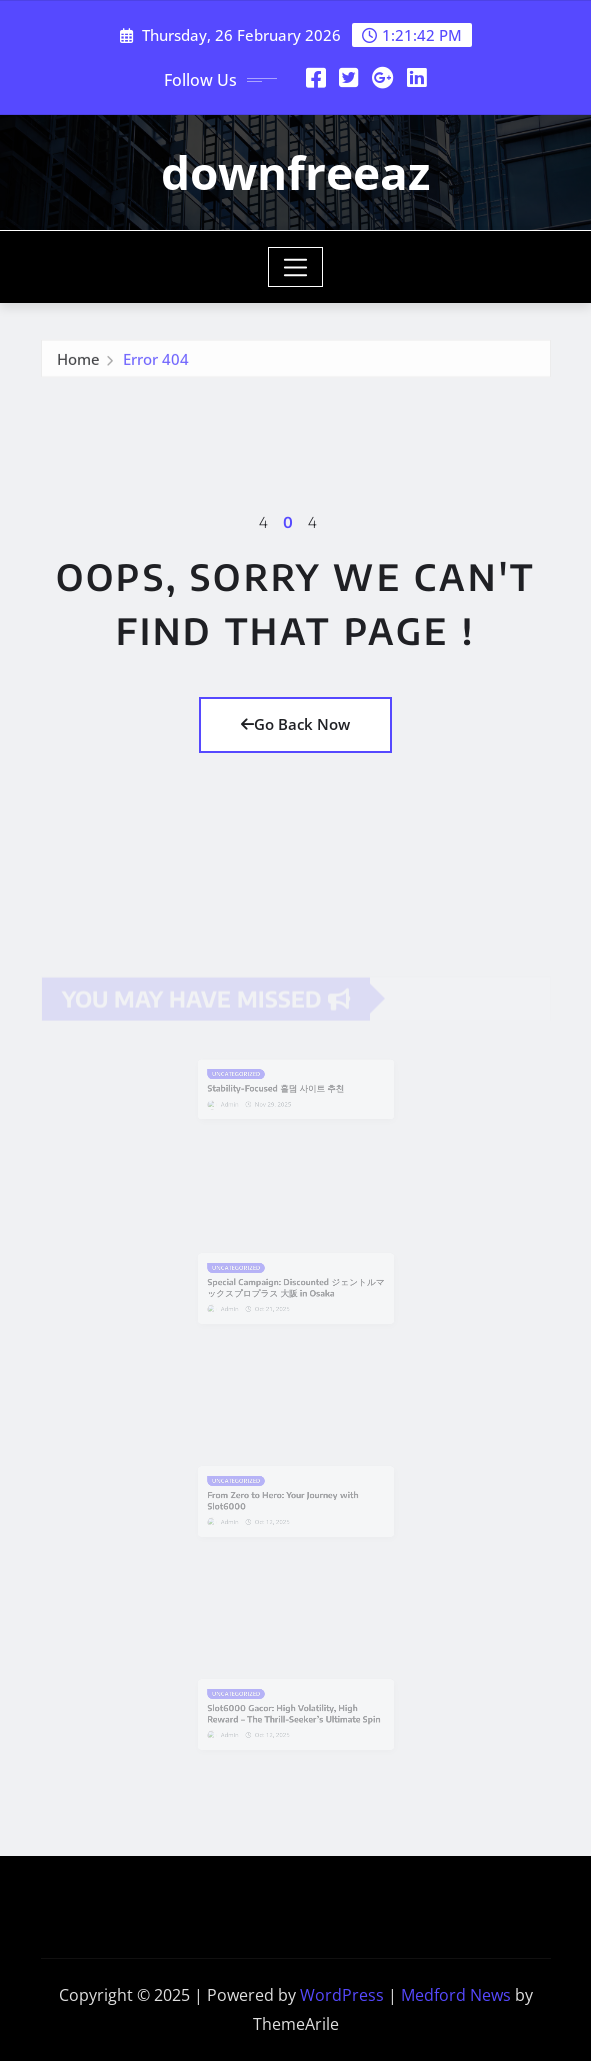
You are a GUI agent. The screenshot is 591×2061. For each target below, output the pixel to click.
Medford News (456, 1995)
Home (78, 364)
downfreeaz (295, 172)
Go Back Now (295, 724)
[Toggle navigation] (295, 267)
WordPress (342, 1995)
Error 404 (156, 364)
